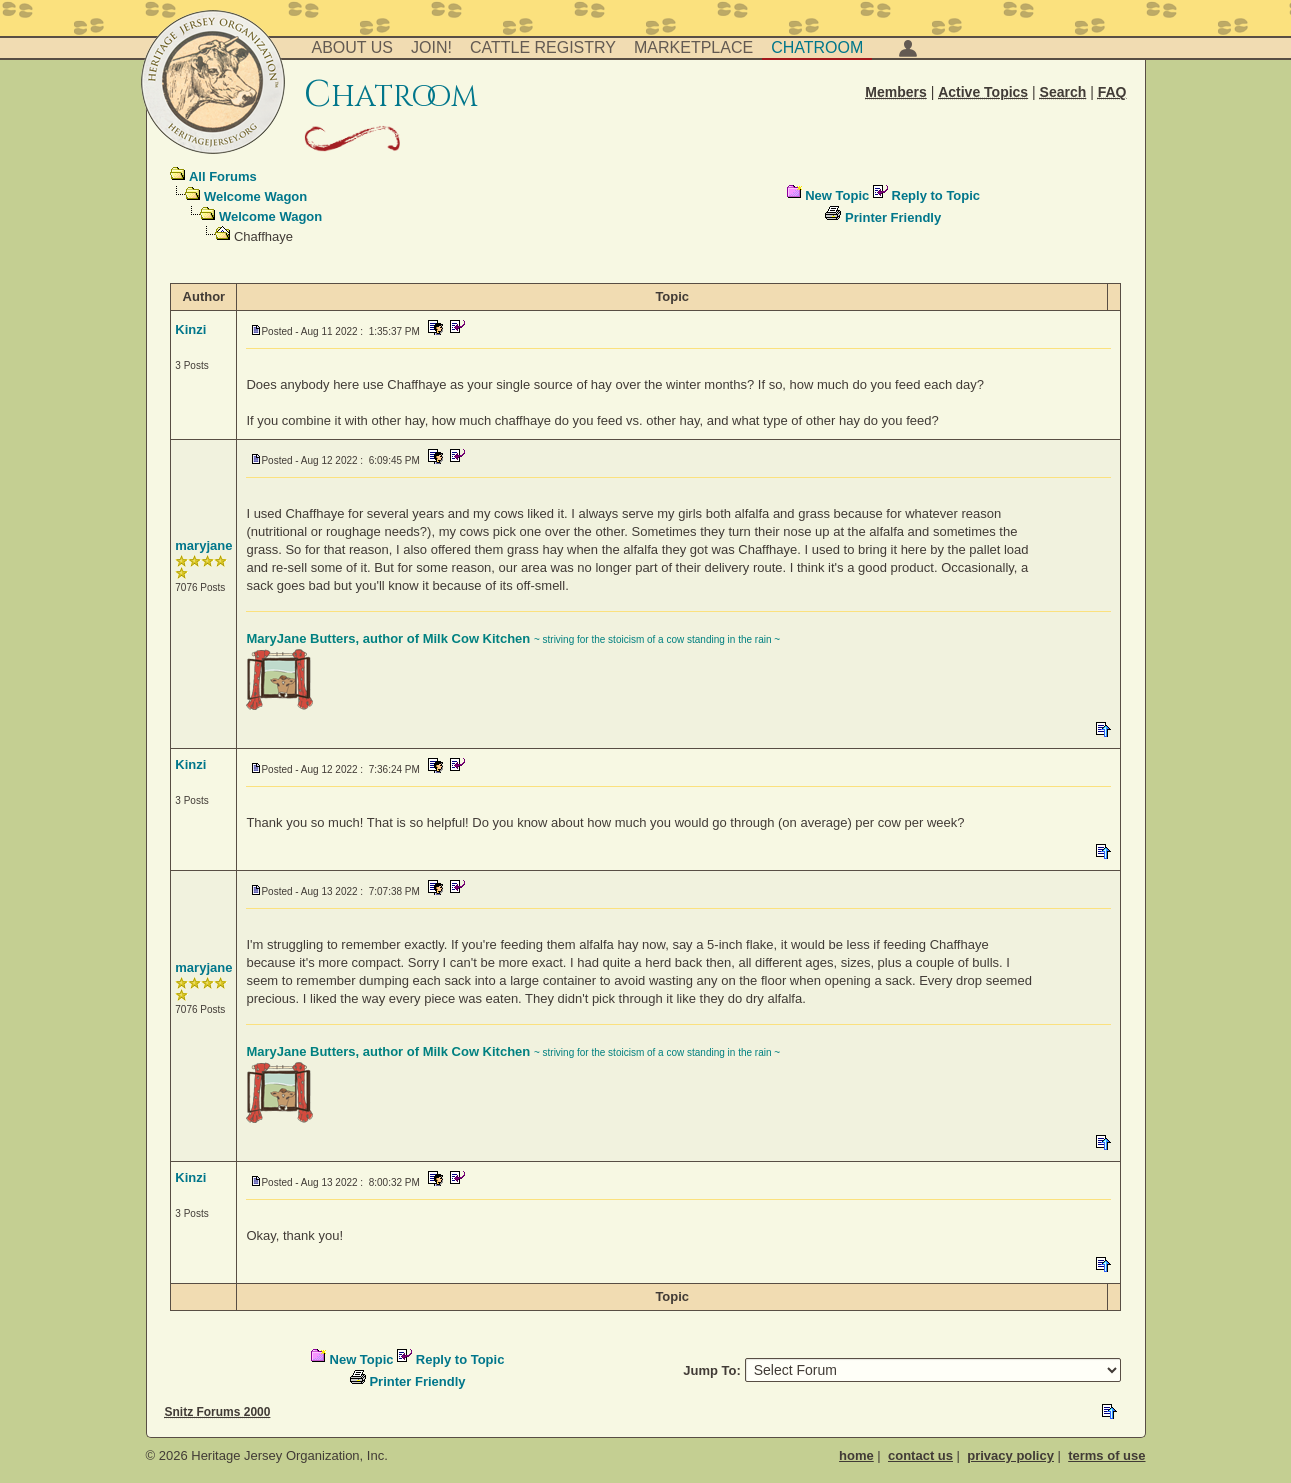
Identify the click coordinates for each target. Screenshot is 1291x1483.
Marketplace (693, 47)
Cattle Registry (543, 47)
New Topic (837, 195)
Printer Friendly (893, 217)
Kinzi (190, 329)
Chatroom (817, 47)
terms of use (1106, 1455)
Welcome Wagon (255, 196)
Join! (431, 47)
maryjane (203, 545)
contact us (920, 1455)
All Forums (223, 176)
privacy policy (1010, 1455)
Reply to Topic (936, 195)
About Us (353, 47)
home (856, 1455)
